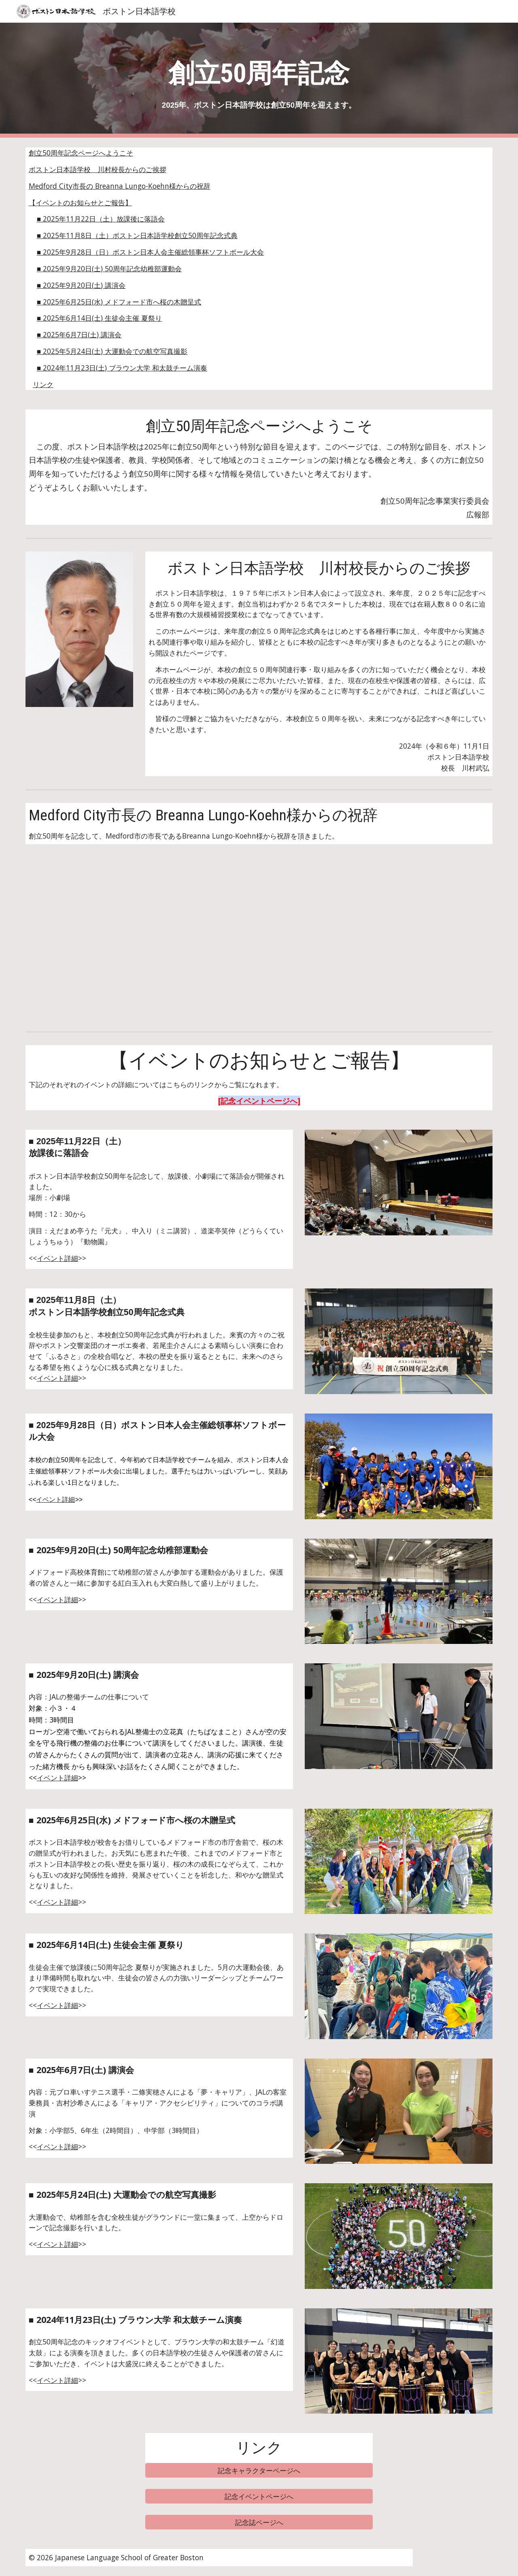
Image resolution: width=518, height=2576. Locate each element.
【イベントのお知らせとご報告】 (80, 202)
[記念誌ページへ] (259, 2521)
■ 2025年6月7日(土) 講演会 (79, 334)
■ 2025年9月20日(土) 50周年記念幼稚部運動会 (109, 268)
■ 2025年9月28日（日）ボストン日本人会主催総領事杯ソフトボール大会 (150, 252)
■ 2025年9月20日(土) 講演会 (81, 285)
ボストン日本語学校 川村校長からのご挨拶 (97, 169)
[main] (258, 80)
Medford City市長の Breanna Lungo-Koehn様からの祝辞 (119, 186)
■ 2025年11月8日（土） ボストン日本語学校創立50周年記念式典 (137, 235)
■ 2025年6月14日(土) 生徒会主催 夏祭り (99, 318)
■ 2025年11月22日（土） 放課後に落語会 (101, 219)
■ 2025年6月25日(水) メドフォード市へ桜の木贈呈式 (119, 302)
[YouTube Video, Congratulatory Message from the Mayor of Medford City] (139, 941)
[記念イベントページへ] (259, 2496)
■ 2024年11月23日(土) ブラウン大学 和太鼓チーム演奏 (122, 368)
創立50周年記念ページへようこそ (81, 153)
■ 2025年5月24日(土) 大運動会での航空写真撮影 (112, 351)
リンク (43, 384)
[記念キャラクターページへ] (259, 2470)
